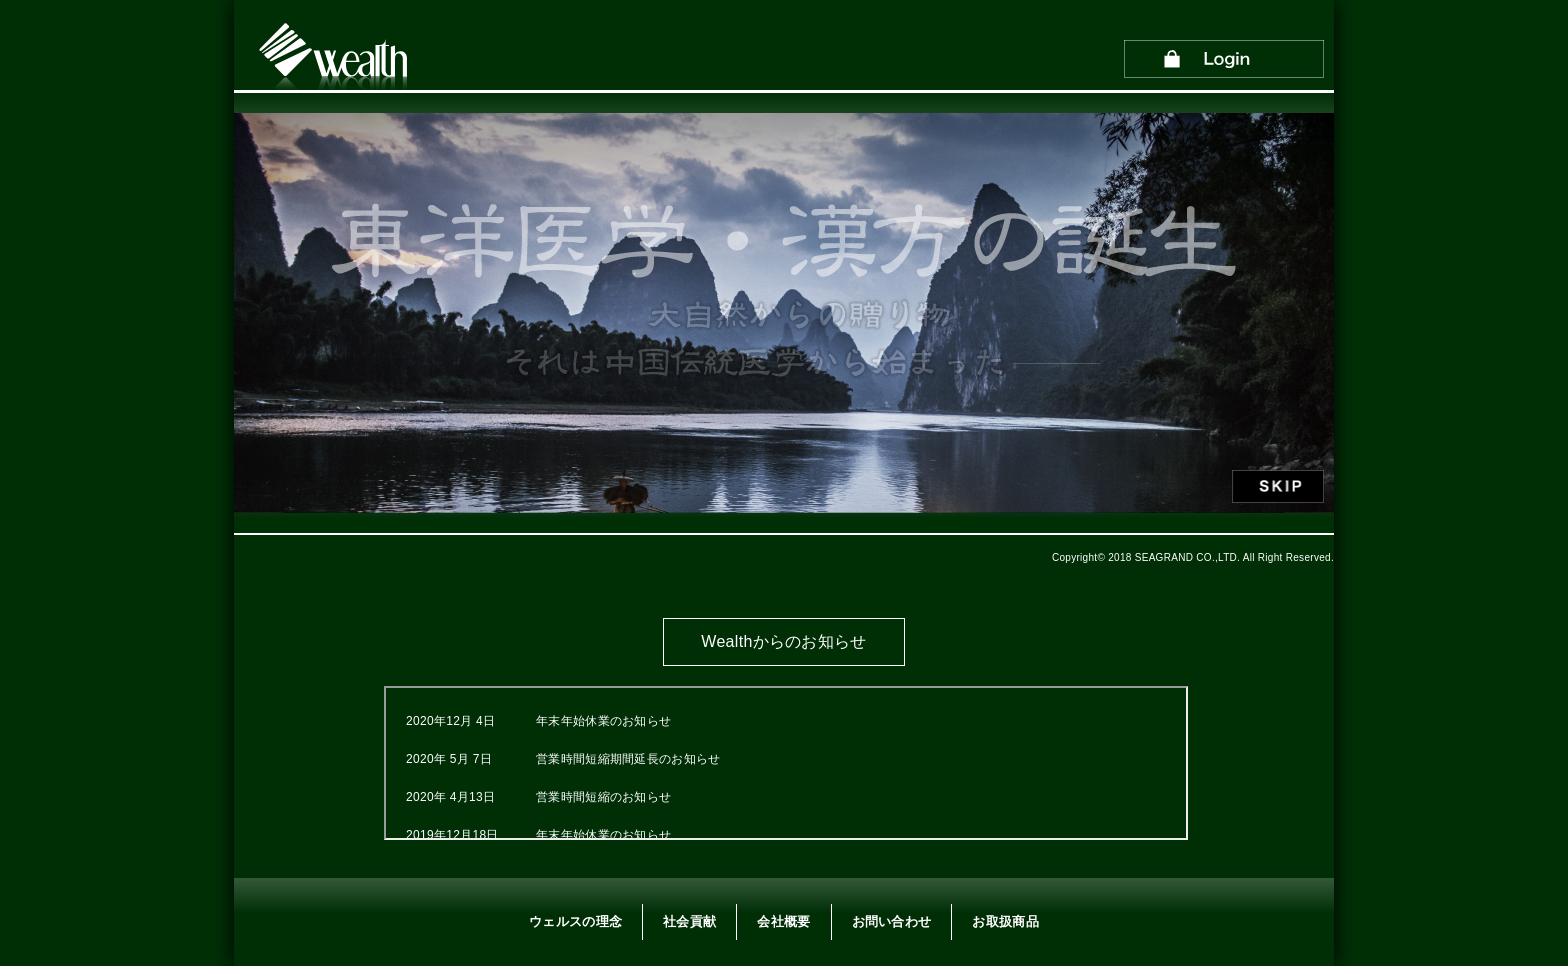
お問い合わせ (892, 921)
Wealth (335, 58)
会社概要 (783, 921)
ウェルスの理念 (575, 921)
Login (1224, 62)
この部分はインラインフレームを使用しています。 (786, 763)
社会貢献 (689, 921)
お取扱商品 (1005, 921)
